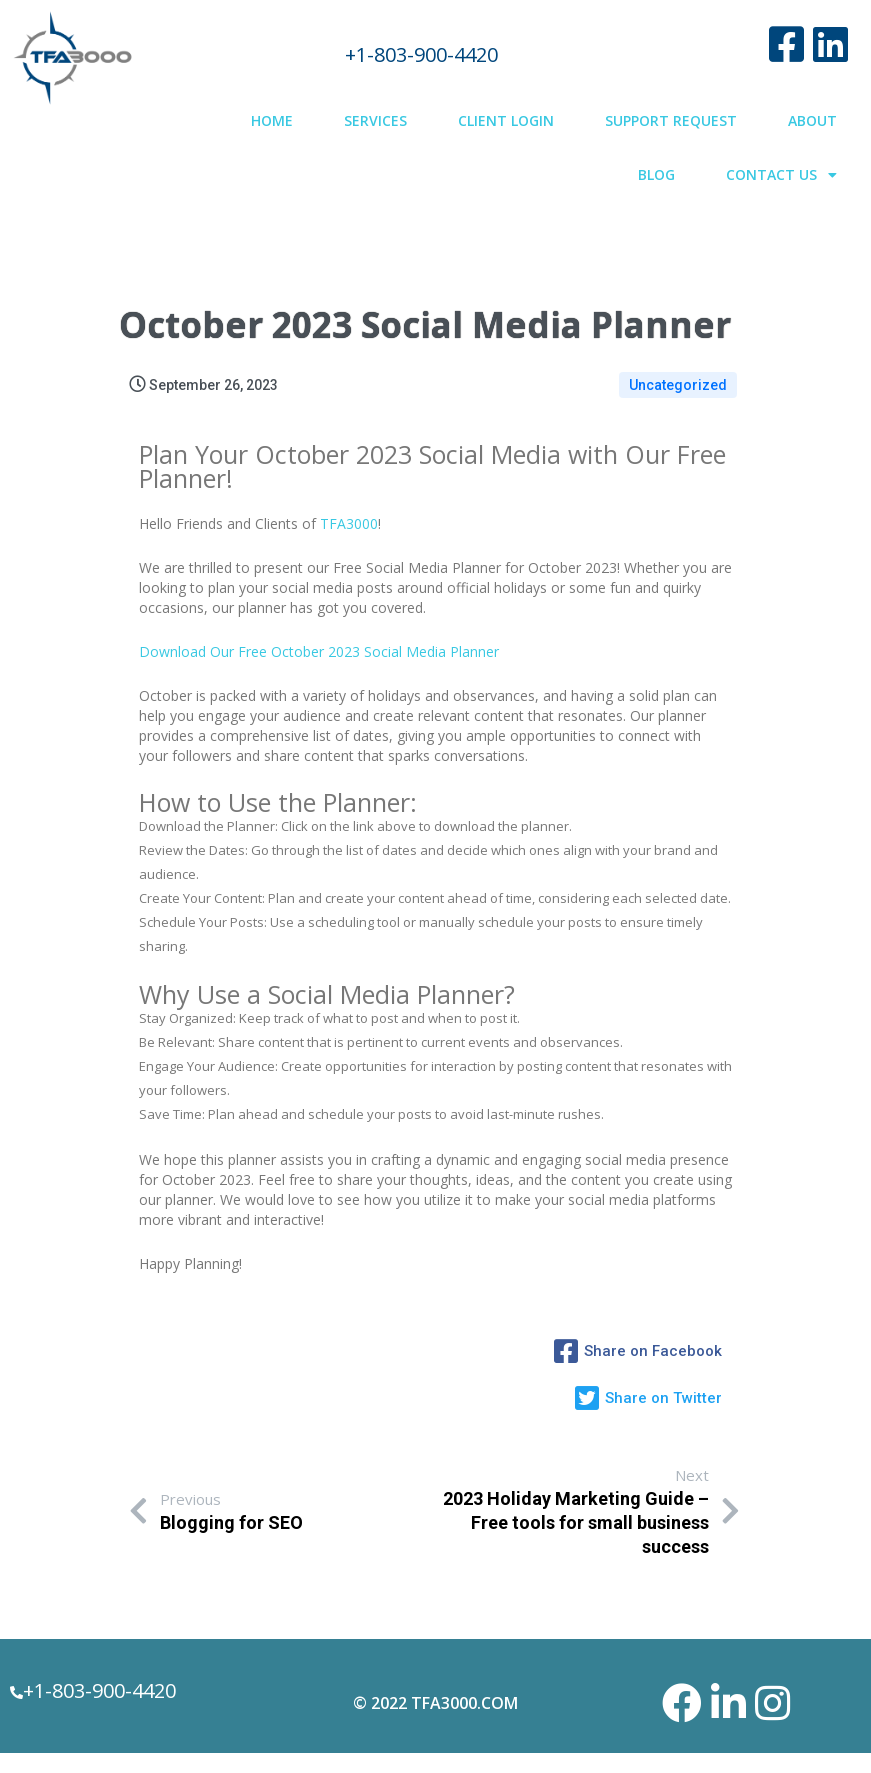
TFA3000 (349, 523)
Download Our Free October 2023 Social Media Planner (319, 651)
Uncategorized (678, 385)
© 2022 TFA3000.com (435, 1703)
